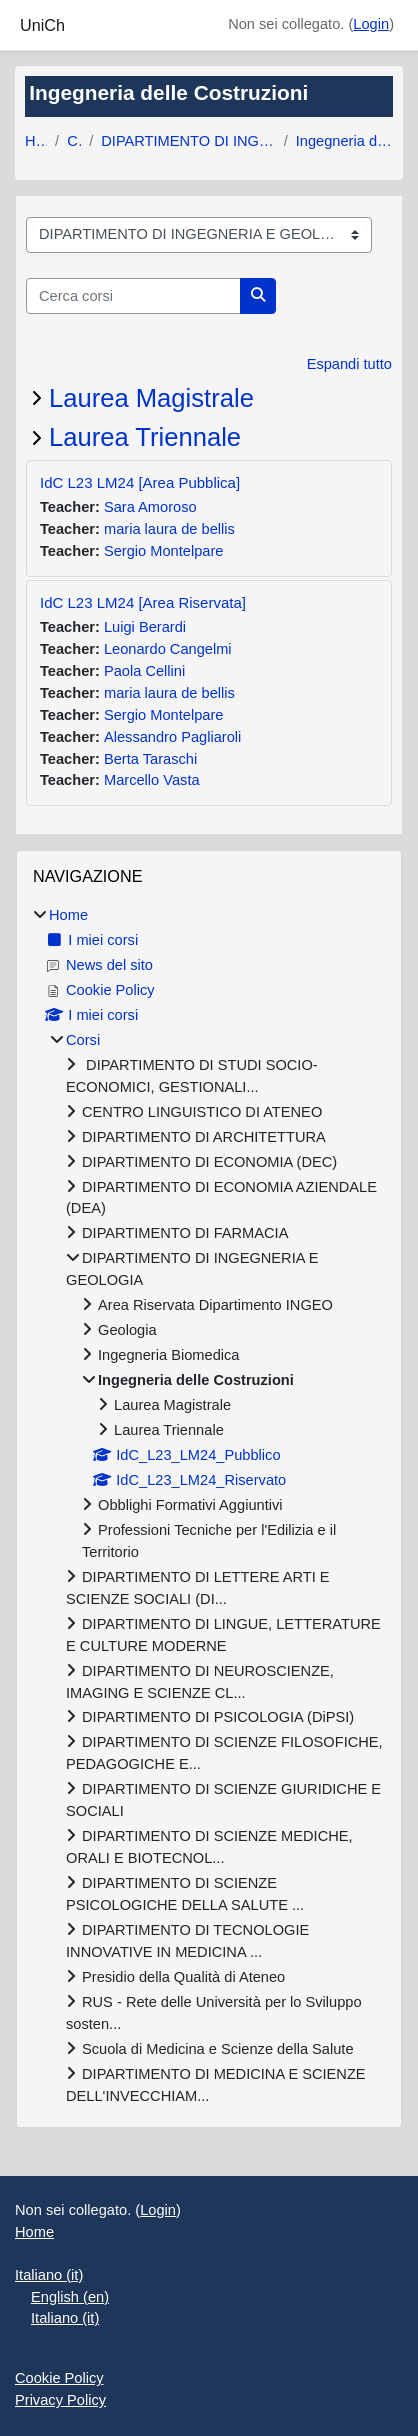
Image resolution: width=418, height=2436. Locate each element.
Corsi (74, 141)
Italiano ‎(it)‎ (49, 2275)
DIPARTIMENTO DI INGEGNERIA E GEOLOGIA (188, 141)
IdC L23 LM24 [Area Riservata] (143, 602)
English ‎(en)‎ (70, 2297)
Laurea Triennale (145, 437)
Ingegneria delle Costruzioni (344, 141)
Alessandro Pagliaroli (172, 737)
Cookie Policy (59, 2378)
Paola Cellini (144, 671)
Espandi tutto (349, 364)
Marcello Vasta (152, 780)
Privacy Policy (60, 2400)
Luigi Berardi (145, 627)
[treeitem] (209, 1506)
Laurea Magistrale (151, 398)
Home (36, 141)
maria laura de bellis (169, 529)
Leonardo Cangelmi (168, 649)
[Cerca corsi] (133, 296)
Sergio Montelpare (164, 551)
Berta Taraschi (150, 759)
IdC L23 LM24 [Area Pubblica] (140, 482)
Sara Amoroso (150, 507)
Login (371, 24)
